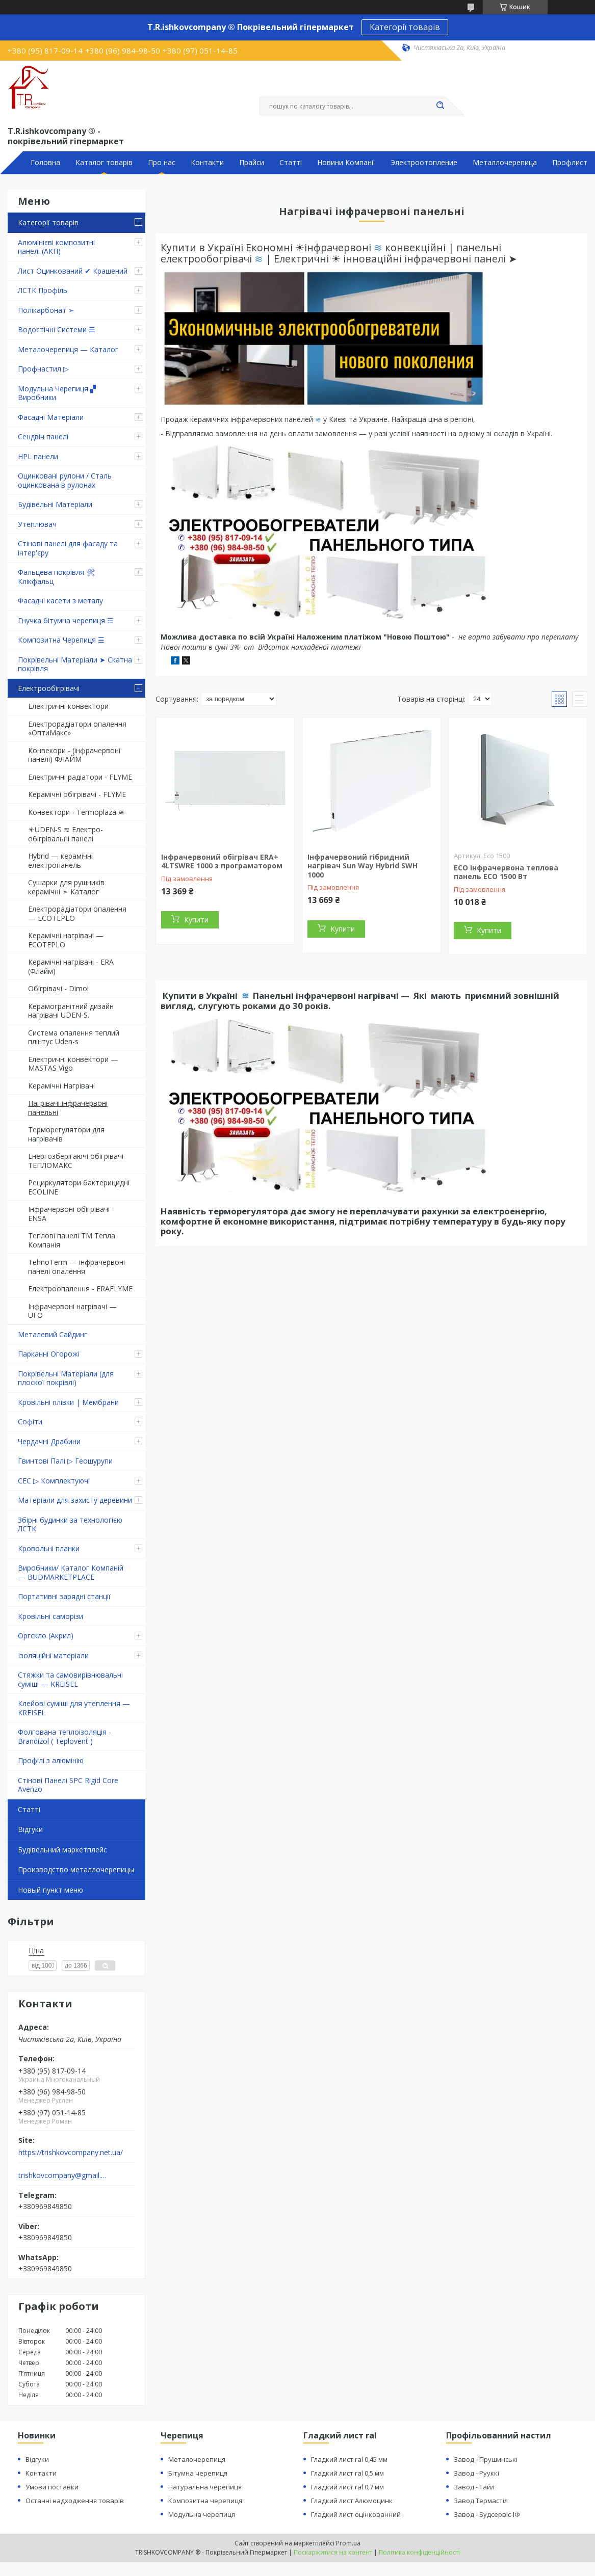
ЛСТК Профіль (42, 290)
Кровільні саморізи (50, 1616)
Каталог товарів (104, 162)
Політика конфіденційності (419, 2552)
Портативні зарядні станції (64, 1596)
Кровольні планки (49, 1548)
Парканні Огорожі (49, 1354)
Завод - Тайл (474, 2486)
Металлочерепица (505, 162)
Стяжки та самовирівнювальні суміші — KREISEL (70, 1679)
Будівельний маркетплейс (62, 1849)
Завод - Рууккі (476, 2473)
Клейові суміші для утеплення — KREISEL (74, 1707)
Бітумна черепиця (197, 2473)
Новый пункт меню (50, 1890)
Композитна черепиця (205, 2500)
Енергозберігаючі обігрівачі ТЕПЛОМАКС (75, 1160)
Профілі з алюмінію (51, 1760)
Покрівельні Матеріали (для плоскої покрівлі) (66, 1378)
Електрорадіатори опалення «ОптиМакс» (77, 728)
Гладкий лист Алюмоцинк (352, 2500)
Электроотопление (424, 162)
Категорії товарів (405, 27)
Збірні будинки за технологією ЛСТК (70, 1524)
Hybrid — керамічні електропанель (60, 860)
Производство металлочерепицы (76, 1869)
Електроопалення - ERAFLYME (80, 1288)
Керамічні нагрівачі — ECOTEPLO (66, 940)
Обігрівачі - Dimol (58, 988)
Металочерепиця (196, 2459)
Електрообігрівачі (49, 688)
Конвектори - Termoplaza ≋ (76, 812)
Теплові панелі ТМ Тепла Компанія (71, 1240)
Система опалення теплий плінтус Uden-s (73, 1037)
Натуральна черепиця (205, 2486)
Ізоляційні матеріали (53, 1655)
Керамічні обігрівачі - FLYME (77, 794)
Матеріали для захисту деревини (75, 1500)
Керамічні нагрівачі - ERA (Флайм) (71, 966)
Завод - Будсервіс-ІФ (487, 2514)
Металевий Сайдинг (52, 1334)
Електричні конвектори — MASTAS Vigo (73, 1063)
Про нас (161, 162)
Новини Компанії (346, 162)
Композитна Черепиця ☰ (61, 640)
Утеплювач (37, 524)
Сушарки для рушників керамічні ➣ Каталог (66, 887)
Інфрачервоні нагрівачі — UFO (72, 1311)
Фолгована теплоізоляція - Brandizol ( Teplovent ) (64, 1736)
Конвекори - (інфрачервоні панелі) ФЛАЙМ (74, 755)
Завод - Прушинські (486, 2459)
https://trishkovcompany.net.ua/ (70, 2152)
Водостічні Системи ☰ (56, 329)
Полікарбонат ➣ (46, 310)
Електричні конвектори (68, 706)
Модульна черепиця (201, 2514)
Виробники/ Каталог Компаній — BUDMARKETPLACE (70, 1572)
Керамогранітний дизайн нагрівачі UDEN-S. (71, 1010)
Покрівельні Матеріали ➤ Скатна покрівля (75, 664)
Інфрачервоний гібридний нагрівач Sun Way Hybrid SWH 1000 (362, 866)
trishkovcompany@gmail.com (63, 2175)
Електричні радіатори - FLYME (80, 777)
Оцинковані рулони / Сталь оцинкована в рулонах (65, 480)
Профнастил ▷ (43, 369)
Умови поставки (52, 2486)
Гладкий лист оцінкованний (356, 2514)
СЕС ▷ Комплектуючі (54, 1480)
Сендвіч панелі (43, 436)
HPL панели (38, 456)
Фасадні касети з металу (60, 600)
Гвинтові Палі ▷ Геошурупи (65, 1461)
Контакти (207, 162)
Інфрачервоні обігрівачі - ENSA (71, 1213)
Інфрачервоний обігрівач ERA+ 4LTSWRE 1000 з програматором (221, 861)
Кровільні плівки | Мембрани (68, 1402)
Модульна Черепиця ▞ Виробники (57, 393)
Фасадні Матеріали (51, 417)
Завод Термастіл (481, 2500)
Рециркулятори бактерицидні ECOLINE (79, 1187)
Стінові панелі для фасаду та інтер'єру (68, 548)
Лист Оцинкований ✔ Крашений (72, 271)
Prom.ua (348, 2543)
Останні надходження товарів (74, 2500)
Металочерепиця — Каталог (68, 349)
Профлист (569, 162)
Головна (45, 162)
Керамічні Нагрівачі (61, 1086)
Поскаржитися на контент (333, 2552)
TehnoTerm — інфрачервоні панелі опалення (76, 1266)
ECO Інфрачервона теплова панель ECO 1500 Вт (506, 872)
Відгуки (30, 1829)
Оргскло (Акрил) (45, 1635)
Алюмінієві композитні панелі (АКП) (56, 246)
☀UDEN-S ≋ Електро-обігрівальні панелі (65, 834)
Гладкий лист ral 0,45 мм (349, 2459)
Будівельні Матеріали (55, 504)
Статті (290, 162)
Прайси (251, 162)
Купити (196, 919)
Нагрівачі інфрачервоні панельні (68, 1107)
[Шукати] (440, 106)
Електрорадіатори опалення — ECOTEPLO (77, 913)
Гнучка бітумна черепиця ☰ (66, 620)
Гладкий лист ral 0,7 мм (347, 2486)
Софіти (30, 1421)
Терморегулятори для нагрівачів (66, 1134)
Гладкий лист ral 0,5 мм (347, 2473)
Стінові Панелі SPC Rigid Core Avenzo (68, 1784)
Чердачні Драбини (49, 1441)
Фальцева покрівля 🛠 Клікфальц (56, 576)
